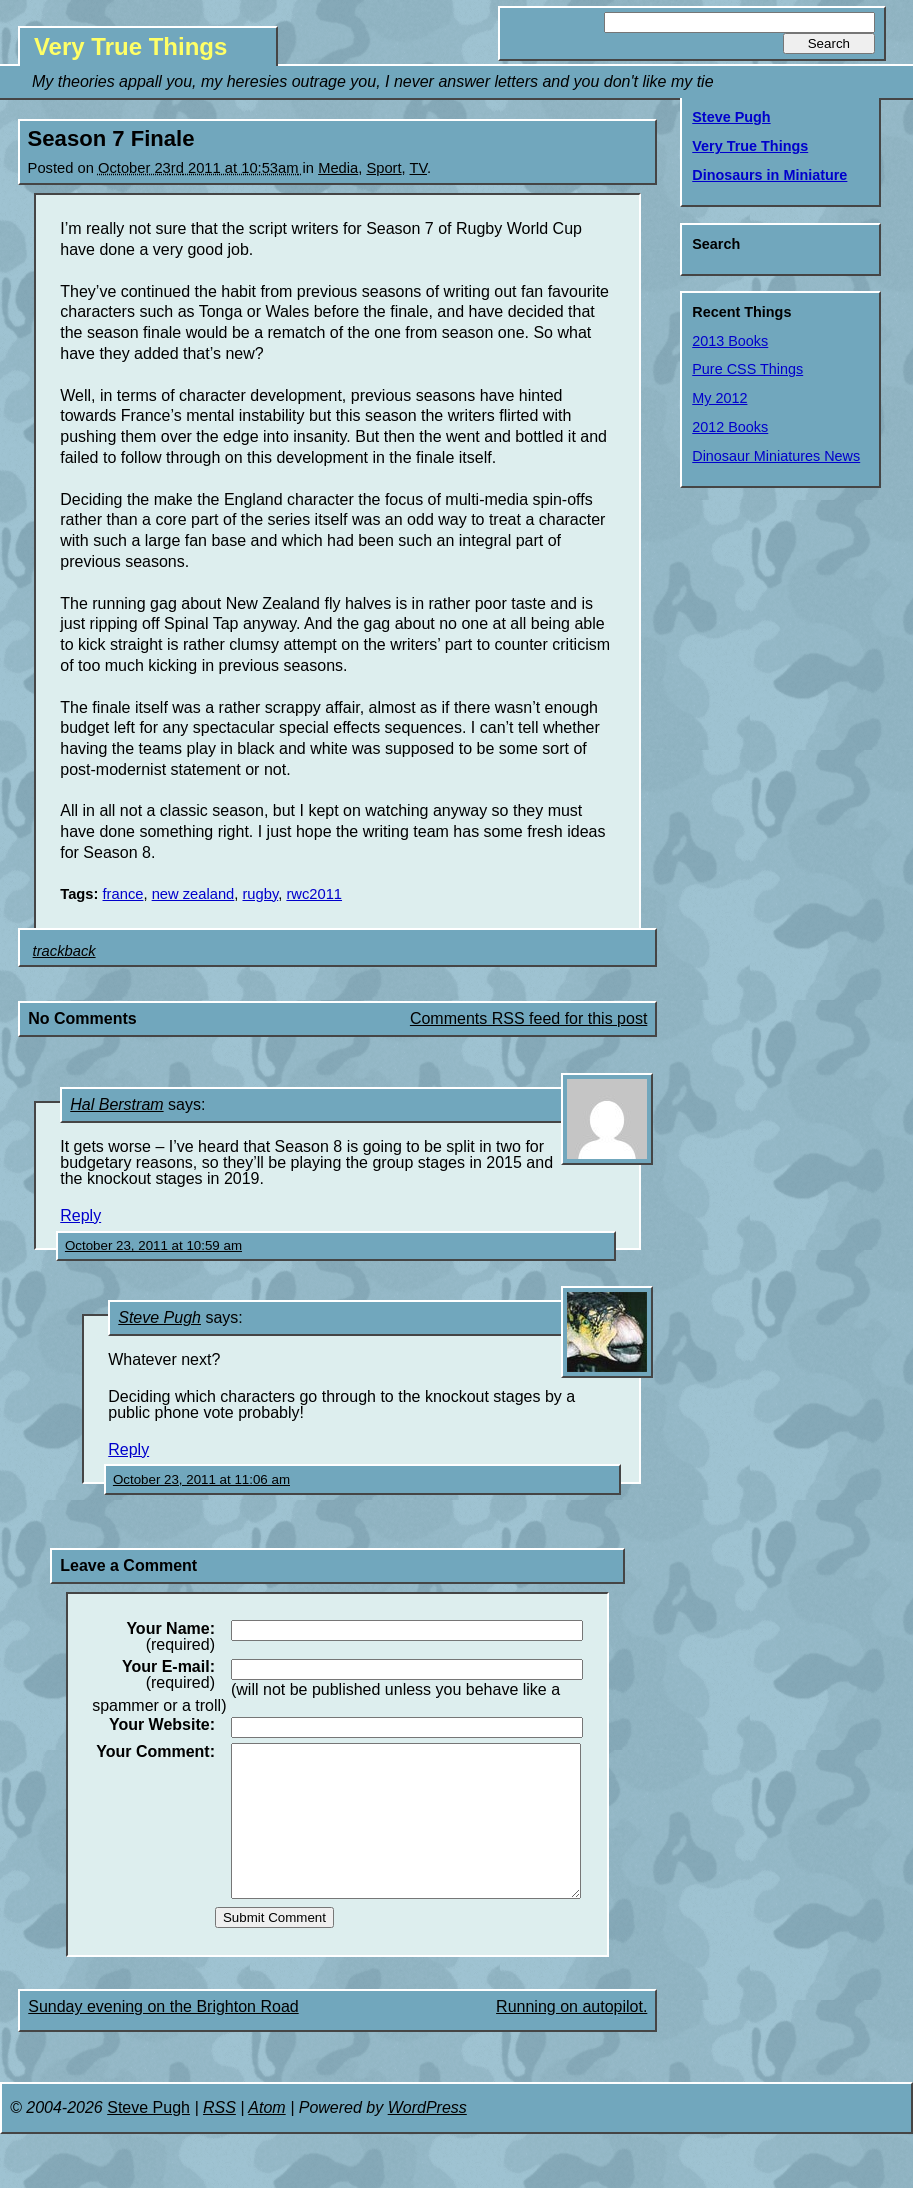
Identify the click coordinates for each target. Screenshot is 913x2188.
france (123, 894)
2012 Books (730, 427)
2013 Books (730, 341)
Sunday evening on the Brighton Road (163, 2036)
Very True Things (130, 46)
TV (418, 168)
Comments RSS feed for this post (528, 1018)
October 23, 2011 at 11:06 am (201, 1479)
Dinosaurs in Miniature (769, 175)
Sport (383, 168)
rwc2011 (314, 894)
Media (338, 168)
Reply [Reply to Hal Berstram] (80, 1215)
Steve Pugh (159, 1317)
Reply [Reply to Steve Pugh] (128, 1449)
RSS (219, 2137)
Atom (266, 2137)
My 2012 (719, 398)
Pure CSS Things (747, 369)
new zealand (193, 894)
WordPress (427, 2137)
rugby (260, 894)
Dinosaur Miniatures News (776, 456)
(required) (170, 1637)
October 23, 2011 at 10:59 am (153, 1245)
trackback (64, 951)
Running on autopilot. (571, 2036)
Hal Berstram (116, 1104)
